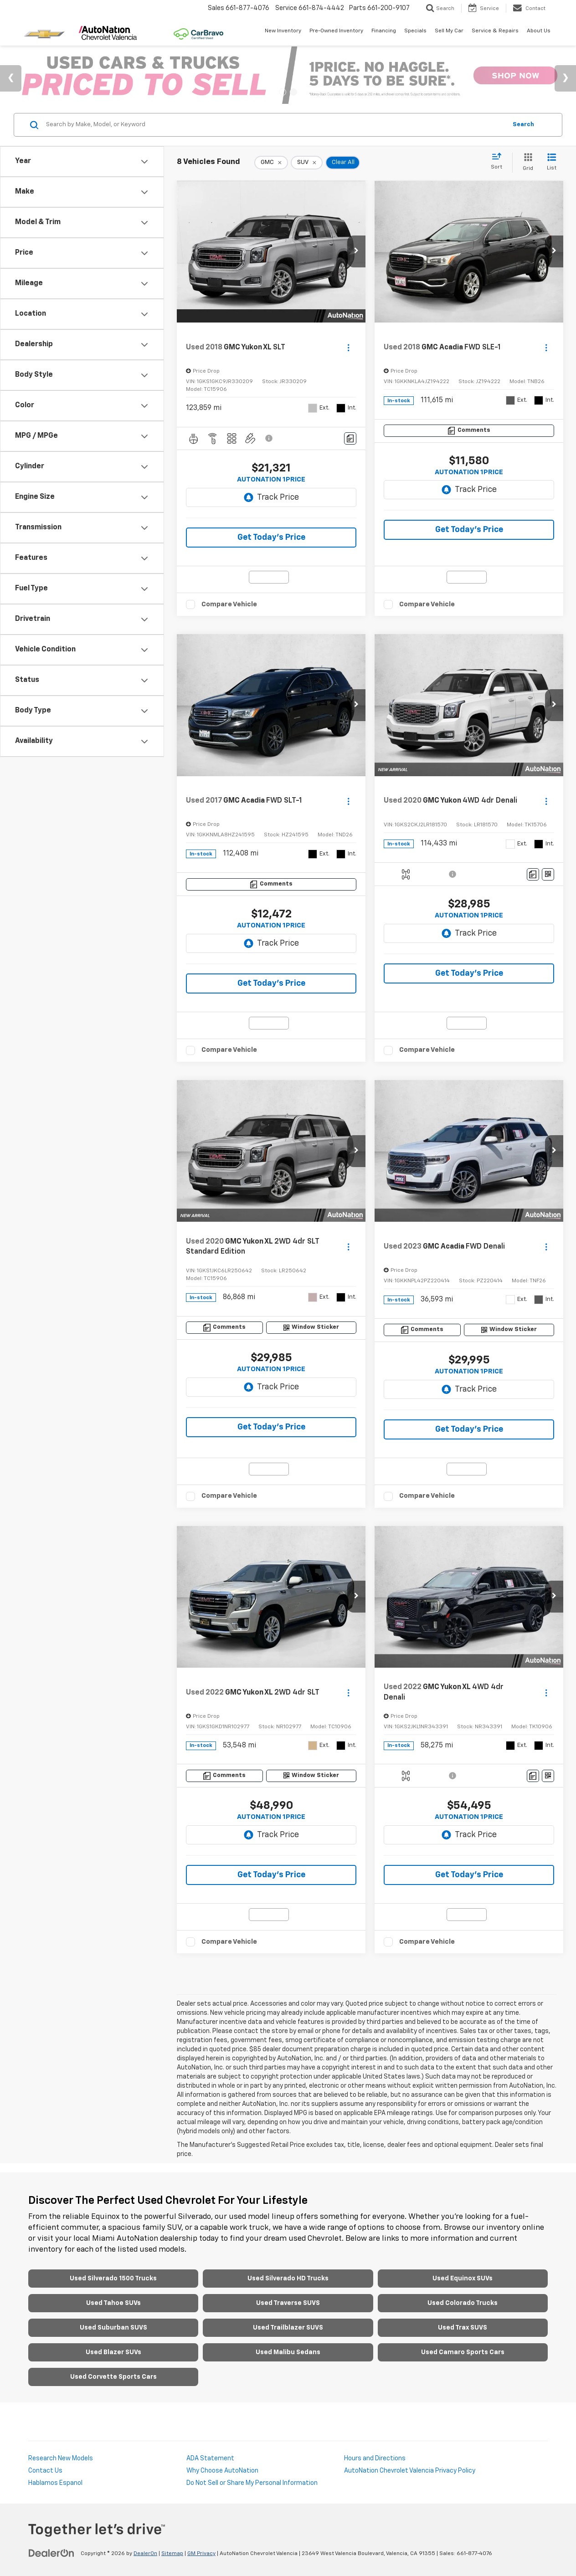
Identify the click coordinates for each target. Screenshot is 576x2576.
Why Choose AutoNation (222, 2471)
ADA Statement (210, 2458)
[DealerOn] (51, 2553)
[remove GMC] (271, 162)
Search (523, 125)
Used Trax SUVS (462, 2328)
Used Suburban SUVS (113, 2328)
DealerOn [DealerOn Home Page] (145, 2553)
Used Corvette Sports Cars (113, 2377)
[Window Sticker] (548, 874)
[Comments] (350, 438)
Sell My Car (449, 31)
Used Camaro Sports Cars (462, 2352)
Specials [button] (415, 31)
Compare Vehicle (229, 604)
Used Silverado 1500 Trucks (113, 2278)
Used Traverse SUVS (288, 2303)
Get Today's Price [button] (271, 537)
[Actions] (348, 347)
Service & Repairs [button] (495, 31)
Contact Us (45, 2471)
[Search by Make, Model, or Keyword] (275, 125)
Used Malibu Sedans (288, 2352)
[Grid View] (526, 162)
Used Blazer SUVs (113, 2352)
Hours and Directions (375, 2458)
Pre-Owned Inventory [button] (336, 31)
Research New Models (60, 2458)
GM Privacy (201, 2553)
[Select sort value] (499, 162)
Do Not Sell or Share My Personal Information (252, 2483)
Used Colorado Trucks (462, 2303)
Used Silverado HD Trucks (288, 2278)
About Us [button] (538, 31)
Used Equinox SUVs (462, 2278)
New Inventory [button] (283, 31)
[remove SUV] (307, 162)
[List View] (551, 162)
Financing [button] (383, 31)
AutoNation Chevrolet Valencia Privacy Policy (409, 2471)
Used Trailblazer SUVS (288, 2328)
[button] (356, 251)
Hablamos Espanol (55, 2483)
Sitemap (172, 2553)
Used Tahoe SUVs (113, 2303)
